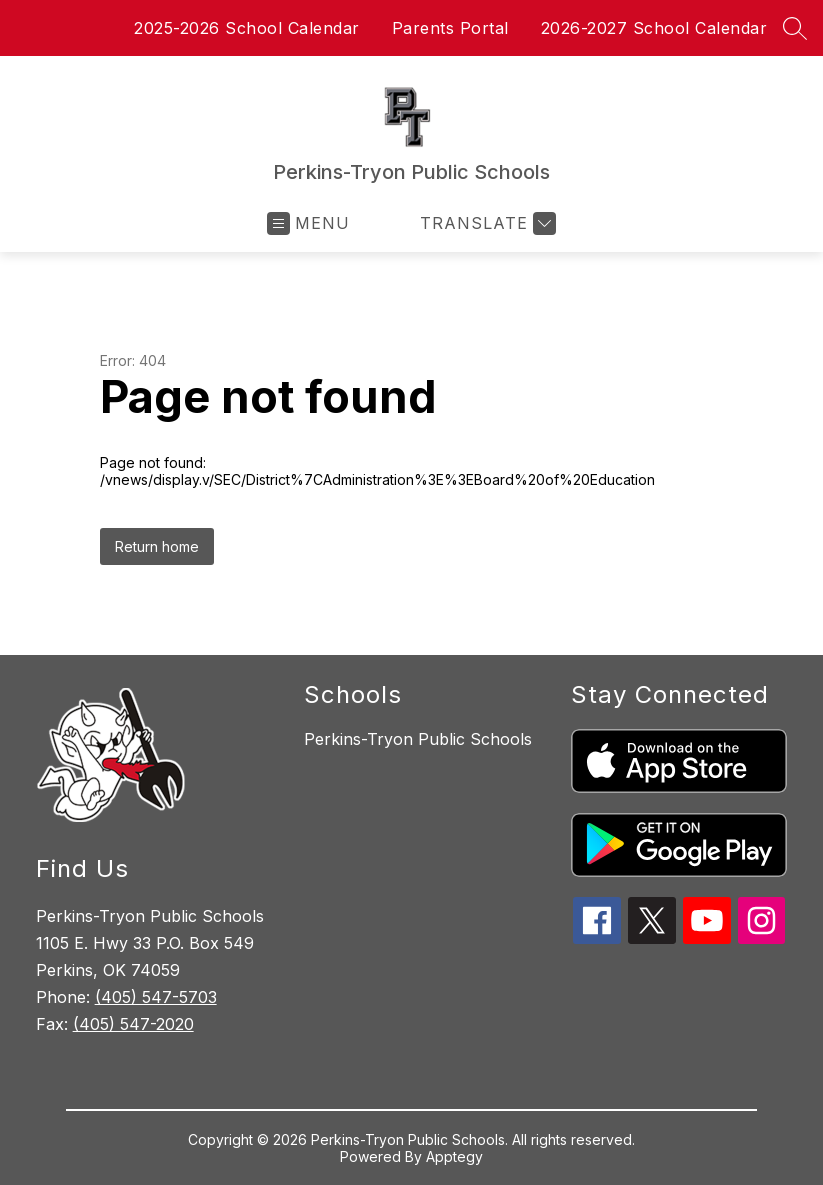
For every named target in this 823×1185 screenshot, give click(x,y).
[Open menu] (308, 223)
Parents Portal (450, 28)
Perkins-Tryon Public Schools (418, 739)
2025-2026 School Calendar (247, 28)
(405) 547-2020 (133, 1024)
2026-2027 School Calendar (654, 28)
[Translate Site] (485, 223)
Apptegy (454, 1156)
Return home (157, 546)
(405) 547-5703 (156, 997)
